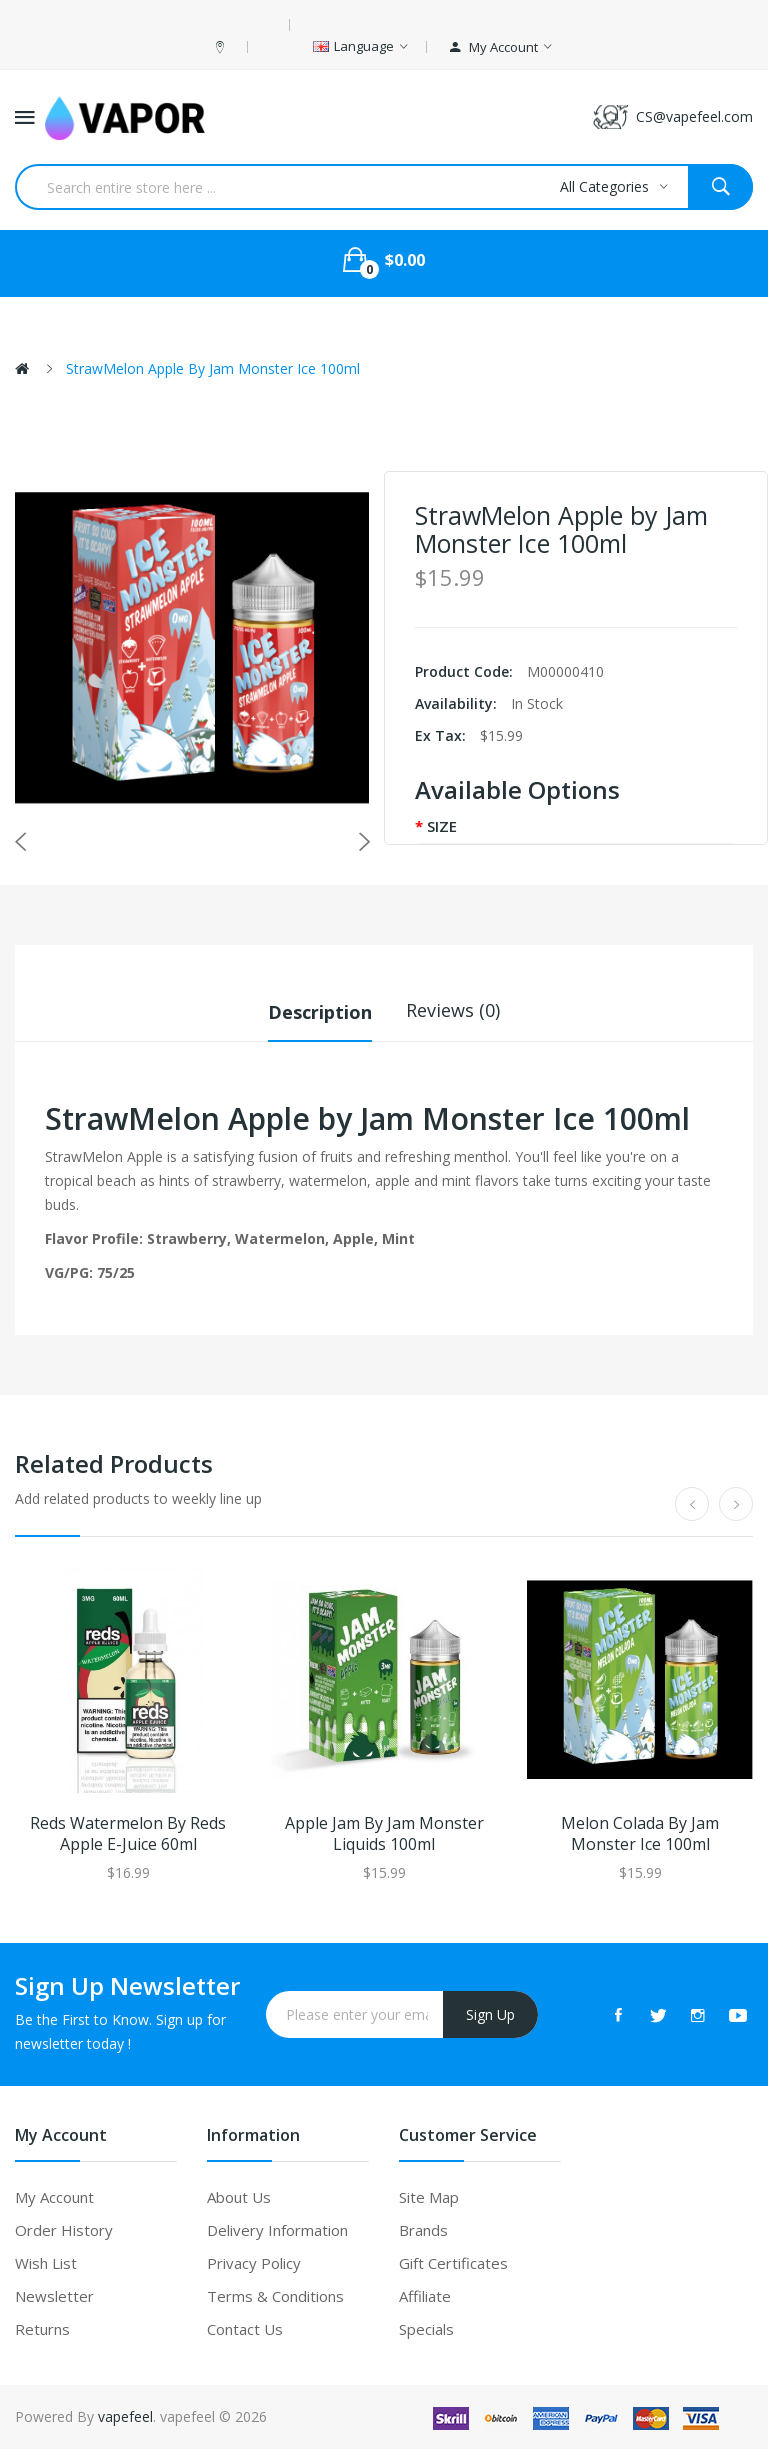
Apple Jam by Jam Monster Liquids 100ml (384, 1834)
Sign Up (490, 2013)
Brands (423, 2230)
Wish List (46, 2263)
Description (320, 1010)
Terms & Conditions (275, 2296)
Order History (64, 2230)
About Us (239, 2197)
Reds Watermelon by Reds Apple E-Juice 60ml (128, 1834)
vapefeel (125, 2416)
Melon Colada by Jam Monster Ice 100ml (640, 1834)
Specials (426, 2329)
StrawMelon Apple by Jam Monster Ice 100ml (213, 368)
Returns (42, 2329)
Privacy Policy (254, 2263)
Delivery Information (277, 2230)
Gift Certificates (453, 2263)
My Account (54, 2197)
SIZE (442, 826)
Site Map (429, 2197)
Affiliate (425, 2296)
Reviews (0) (453, 1010)
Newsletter (54, 2296)
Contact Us (245, 2329)
